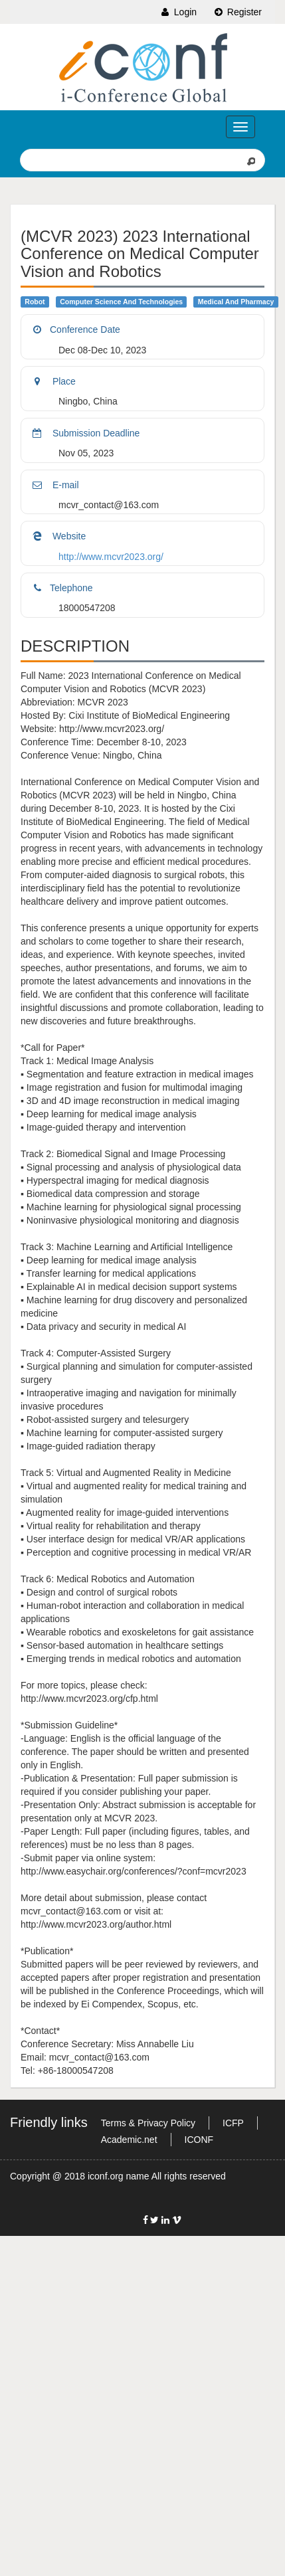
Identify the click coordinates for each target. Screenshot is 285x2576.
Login (178, 12)
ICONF (199, 2139)
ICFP (233, 2123)
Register (237, 12)
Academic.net (129, 2139)
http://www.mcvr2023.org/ (110, 556)
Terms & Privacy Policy (148, 2123)
